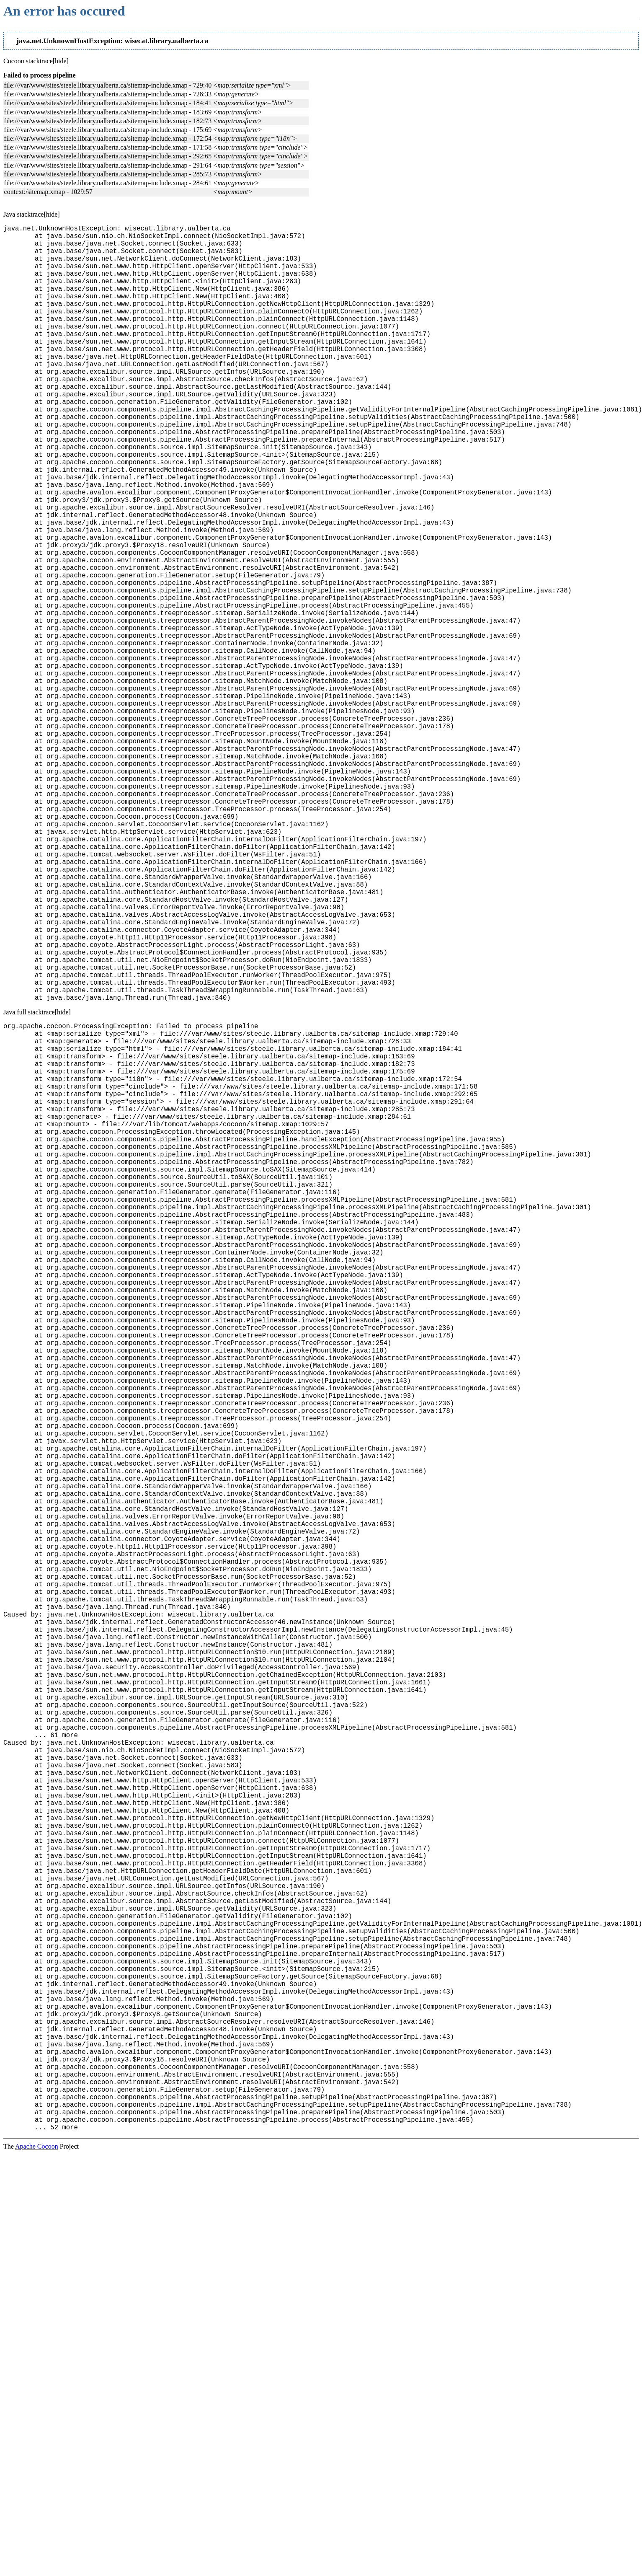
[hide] (61, 61)
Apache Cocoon (36, 2565)
